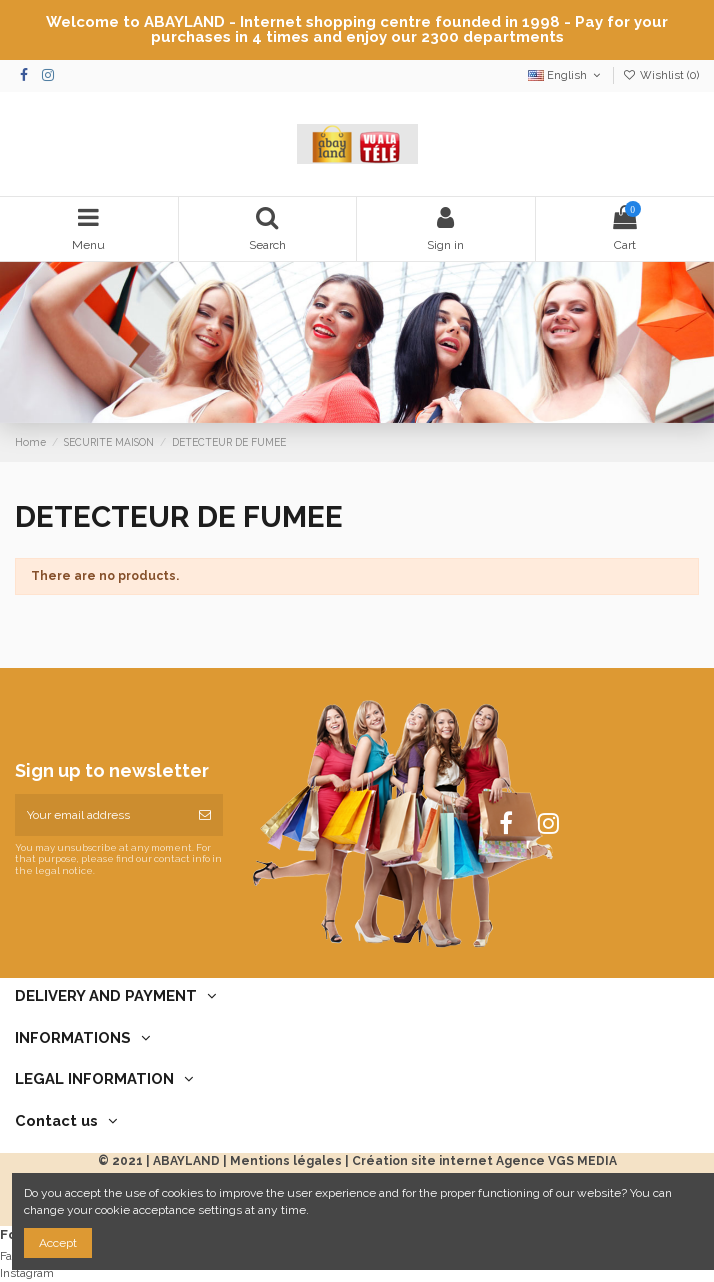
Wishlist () (661, 75)
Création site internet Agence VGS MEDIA (484, 1161)
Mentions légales (286, 1161)
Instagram (27, 1273)
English (566, 75)
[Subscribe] (205, 815)
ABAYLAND (186, 1161)
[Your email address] (101, 815)
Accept (58, 1243)
